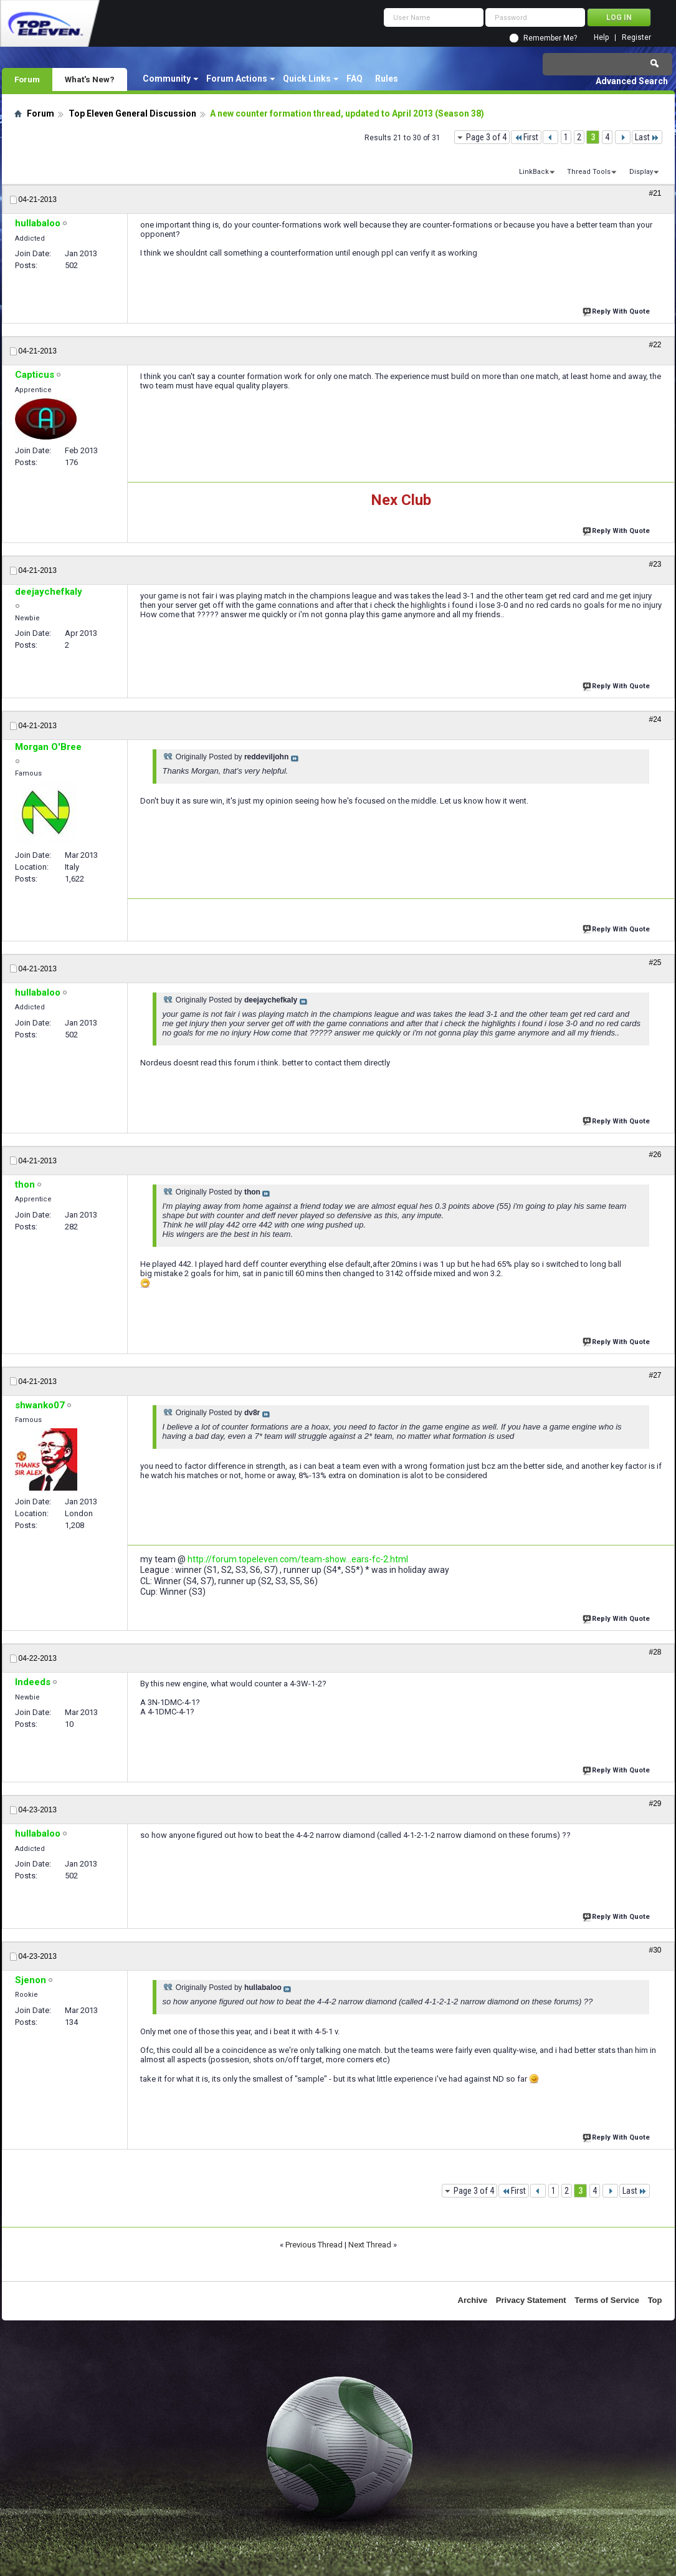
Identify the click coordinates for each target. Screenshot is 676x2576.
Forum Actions (236, 79)
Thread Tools (589, 172)
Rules (386, 79)
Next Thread (369, 2244)
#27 (655, 1375)
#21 (655, 193)
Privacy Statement (531, 2300)
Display (641, 172)
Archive (473, 2300)
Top (655, 2300)
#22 (655, 344)
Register (636, 37)
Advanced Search (632, 81)
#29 (655, 1803)
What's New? (90, 79)
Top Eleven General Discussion (132, 113)
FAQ (354, 79)
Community (167, 79)
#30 (655, 1950)
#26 (655, 1154)
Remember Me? (550, 38)
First (526, 137)
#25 (655, 962)
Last (647, 137)
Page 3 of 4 (486, 137)
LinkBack (534, 172)
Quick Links (307, 79)
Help (601, 37)
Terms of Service (606, 2300)
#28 (655, 1652)
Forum (27, 79)
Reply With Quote (617, 310)
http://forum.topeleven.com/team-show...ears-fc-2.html (298, 1559)
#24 (655, 719)
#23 (655, 564)
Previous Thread (314, 2244)
